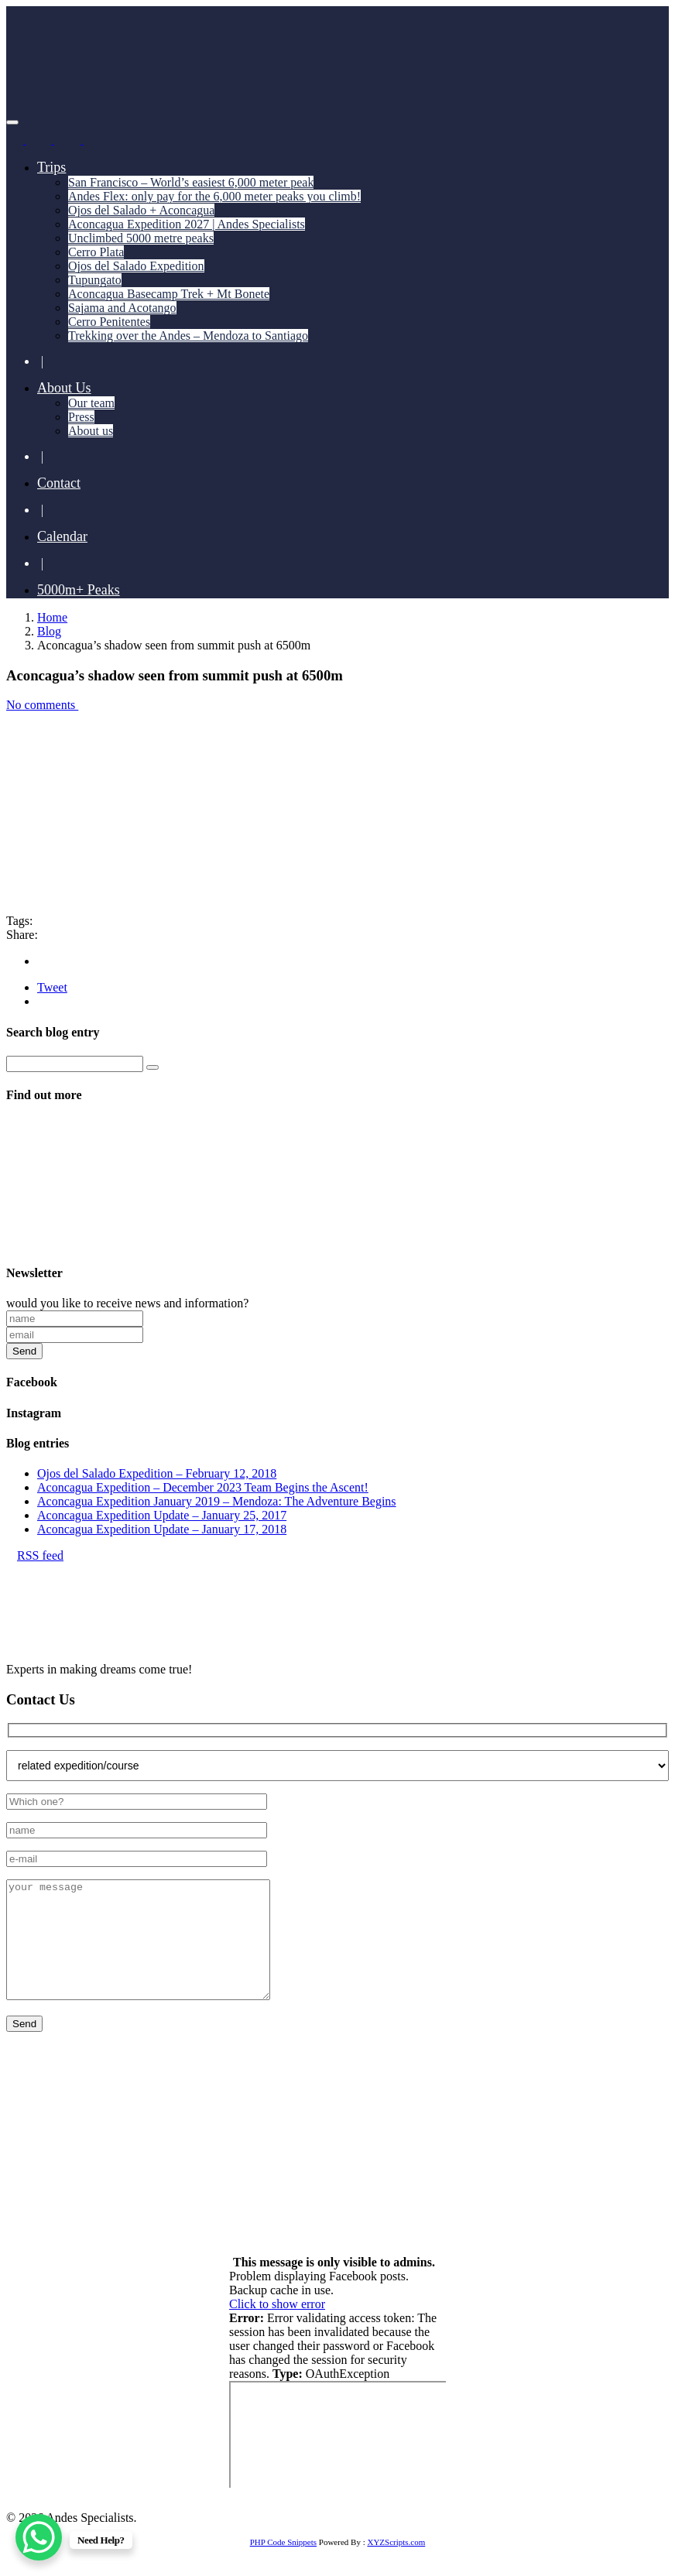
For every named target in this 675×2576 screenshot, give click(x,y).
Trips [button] (51, 167)
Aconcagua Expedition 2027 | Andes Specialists (186, 224)
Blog (49, 631)
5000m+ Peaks (78, 590)
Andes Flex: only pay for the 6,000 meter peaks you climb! (214, 196)
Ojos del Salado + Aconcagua (141, 210)
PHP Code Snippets (283, 2565)
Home (52, 617)
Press (81, 416)
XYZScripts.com (396, 2565)
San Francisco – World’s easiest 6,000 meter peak (191, 182)
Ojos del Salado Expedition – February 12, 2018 (156, 1473)
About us (90, 430)
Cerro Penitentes (109, 321)
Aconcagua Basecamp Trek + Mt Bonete (168, 293)
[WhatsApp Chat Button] (38, 2537)
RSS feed (34, 1555)
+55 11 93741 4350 (180, 2156)
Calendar (62, 536)
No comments (46, 704)
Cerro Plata (96, 252)
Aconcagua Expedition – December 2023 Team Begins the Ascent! (202, 1487)
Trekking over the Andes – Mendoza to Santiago (188, 335)
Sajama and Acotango (122, 307)
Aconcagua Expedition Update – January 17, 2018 (161, 1529)
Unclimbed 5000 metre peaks (141, 238)
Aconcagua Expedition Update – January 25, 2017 (161, 1515)
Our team (91, 402)
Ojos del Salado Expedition (136, 265)
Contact (59, 483)
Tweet (52, 987)
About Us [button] (64, 388)
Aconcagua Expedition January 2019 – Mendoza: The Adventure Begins (216, 1501)
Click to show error (277, 2327)
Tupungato (95, 279)
